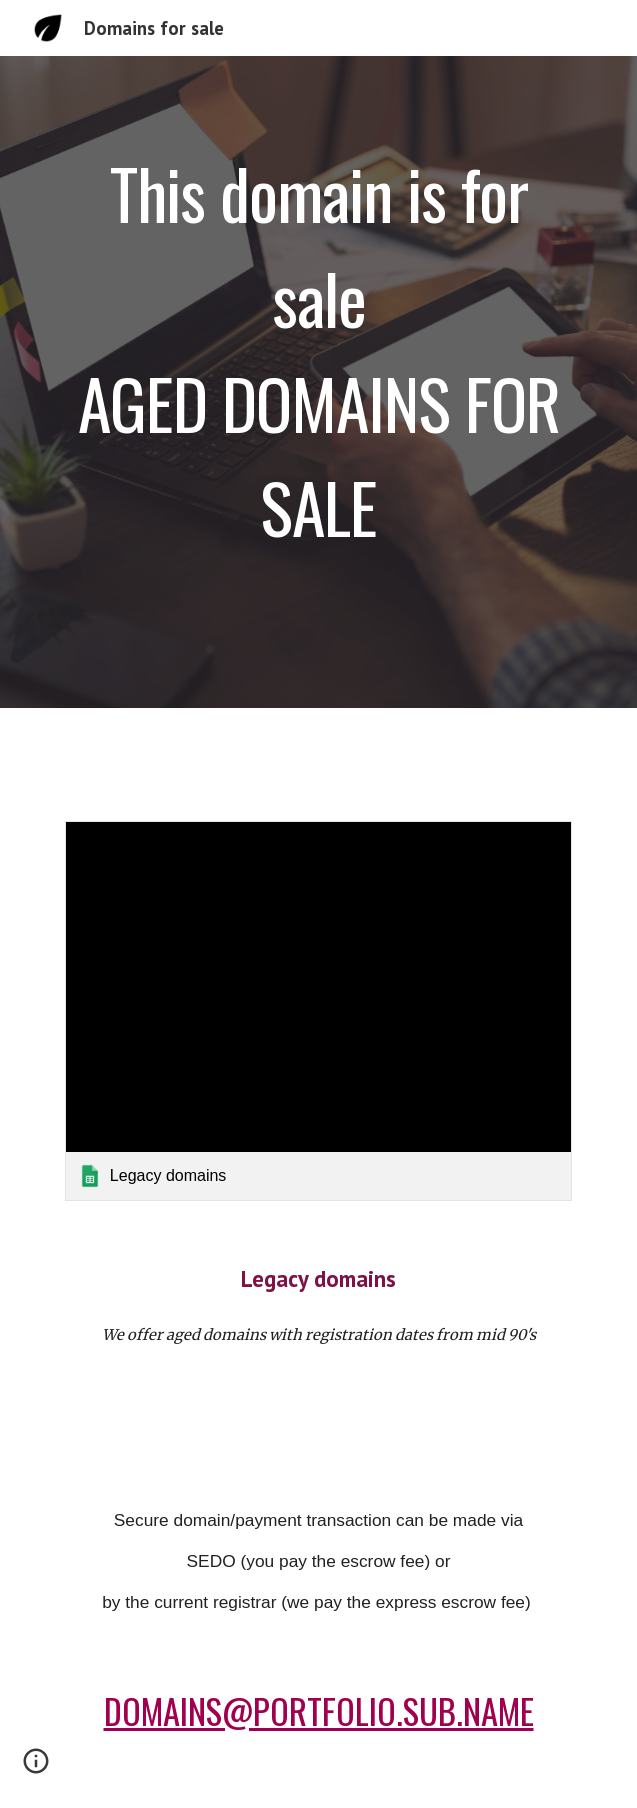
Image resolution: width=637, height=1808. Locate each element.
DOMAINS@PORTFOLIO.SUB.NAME (319, 1710)
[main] (318, 382)
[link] (318, 1011)
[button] (36, 1768)
